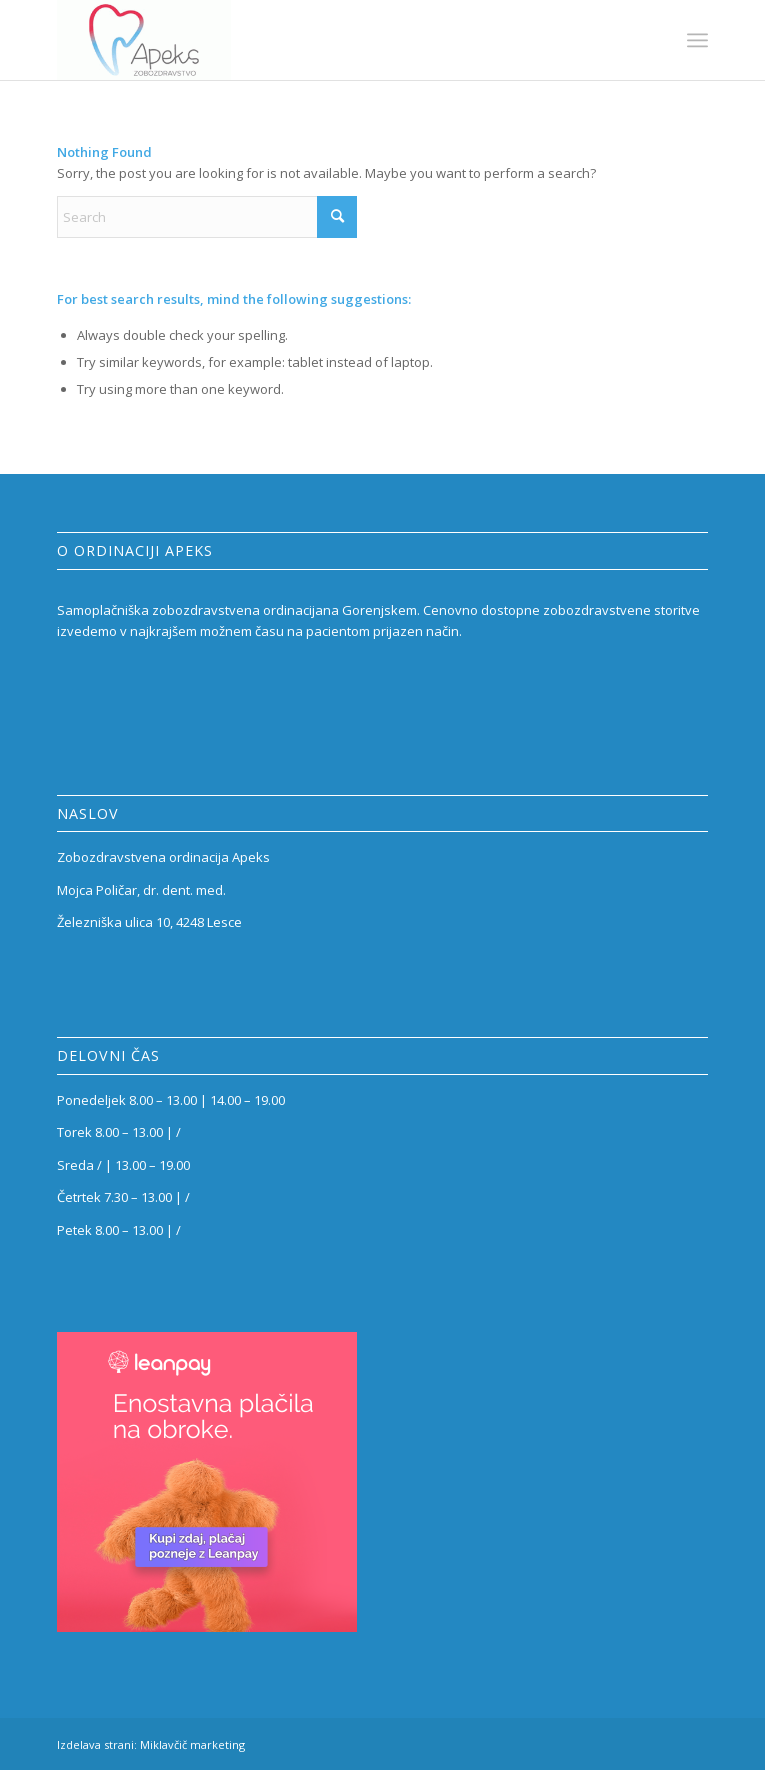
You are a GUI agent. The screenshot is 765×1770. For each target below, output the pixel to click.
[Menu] (697, 40)
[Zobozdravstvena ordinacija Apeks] (317, 40)
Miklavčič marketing (192, 1744)
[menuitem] (697, 40)
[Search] (207, 217)
